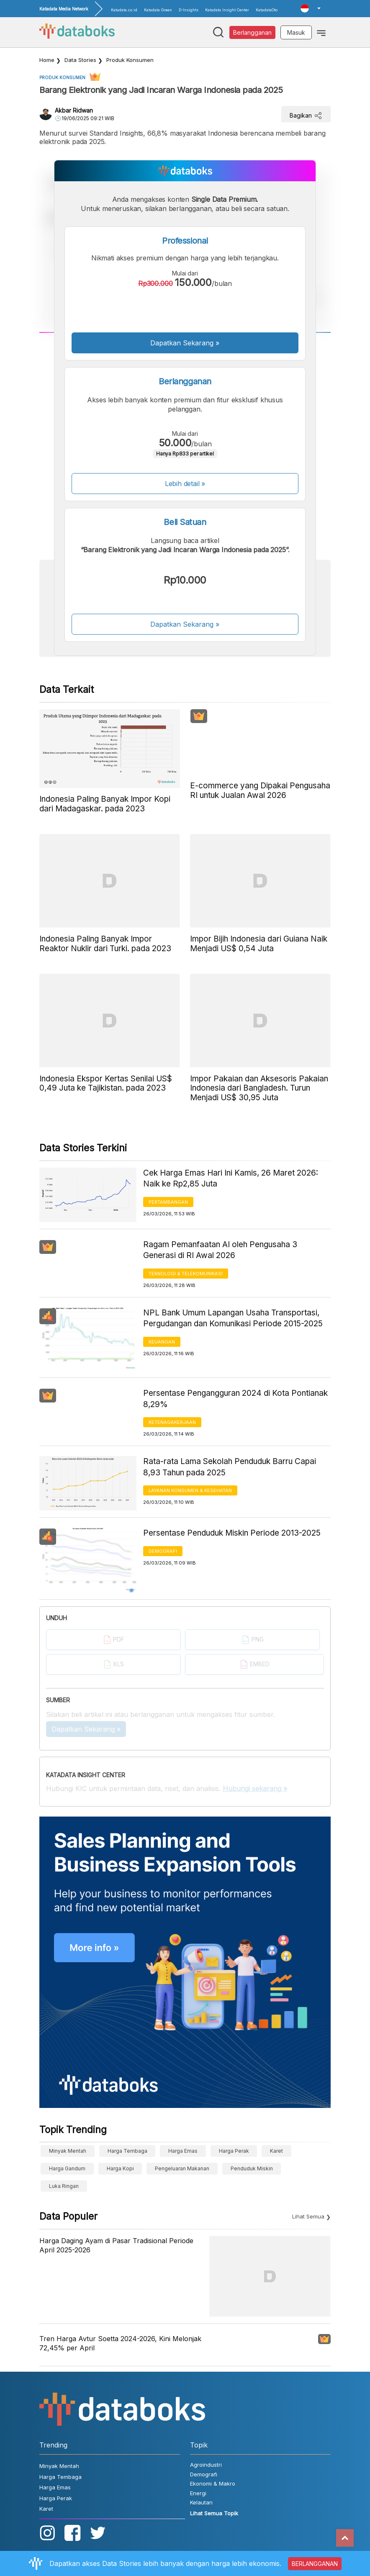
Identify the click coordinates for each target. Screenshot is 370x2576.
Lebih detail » (185, 483)
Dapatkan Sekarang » (184, 343)
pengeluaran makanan (182, 2168)
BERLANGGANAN (315, 2563)
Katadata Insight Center (227, 10)
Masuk (296, 32)
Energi (198, 2493)
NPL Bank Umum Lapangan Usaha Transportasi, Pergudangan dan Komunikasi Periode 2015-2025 (233, 1318)
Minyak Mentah (67, 2151)
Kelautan (201, 2502)
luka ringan (64, 2186)
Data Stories (80, 60)
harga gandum (67, 2168)
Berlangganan (252, 32)
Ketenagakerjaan (172, 1422)
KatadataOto (267, 10)
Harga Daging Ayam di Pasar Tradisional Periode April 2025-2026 (116, 2245)
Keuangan (162, 1342)
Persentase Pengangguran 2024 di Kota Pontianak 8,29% (235, 1398)
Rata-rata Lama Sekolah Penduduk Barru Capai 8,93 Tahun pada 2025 (229, 1467)
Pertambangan (168, 1202)
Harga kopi (120, 2168)
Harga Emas (183, 2151)
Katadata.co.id (124, 10)
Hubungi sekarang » (255, 1788)
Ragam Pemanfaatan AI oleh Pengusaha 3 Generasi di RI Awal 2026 (220, 1250)
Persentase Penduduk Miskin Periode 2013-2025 (232, 1533)
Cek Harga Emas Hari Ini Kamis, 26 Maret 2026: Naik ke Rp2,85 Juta (230, 1178)
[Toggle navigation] (321, 32)
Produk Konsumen (130, 60)
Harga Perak (234, 2151)
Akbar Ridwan (74, 110)
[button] (310, 8)
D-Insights (188, 10)
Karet (276, 2151)
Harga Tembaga (127, 2151)
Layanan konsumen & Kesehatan (190, 1490)
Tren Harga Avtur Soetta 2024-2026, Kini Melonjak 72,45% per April (120, 2343)
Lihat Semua (308, 2216)
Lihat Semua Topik (214, 2513)
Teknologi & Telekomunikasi (186, 1273)
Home (46, 60)
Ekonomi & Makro (212, 2483)
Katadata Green (158, 10)
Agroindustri (206, 2464)
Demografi (163, 1551)
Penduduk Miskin (252, 2168)
